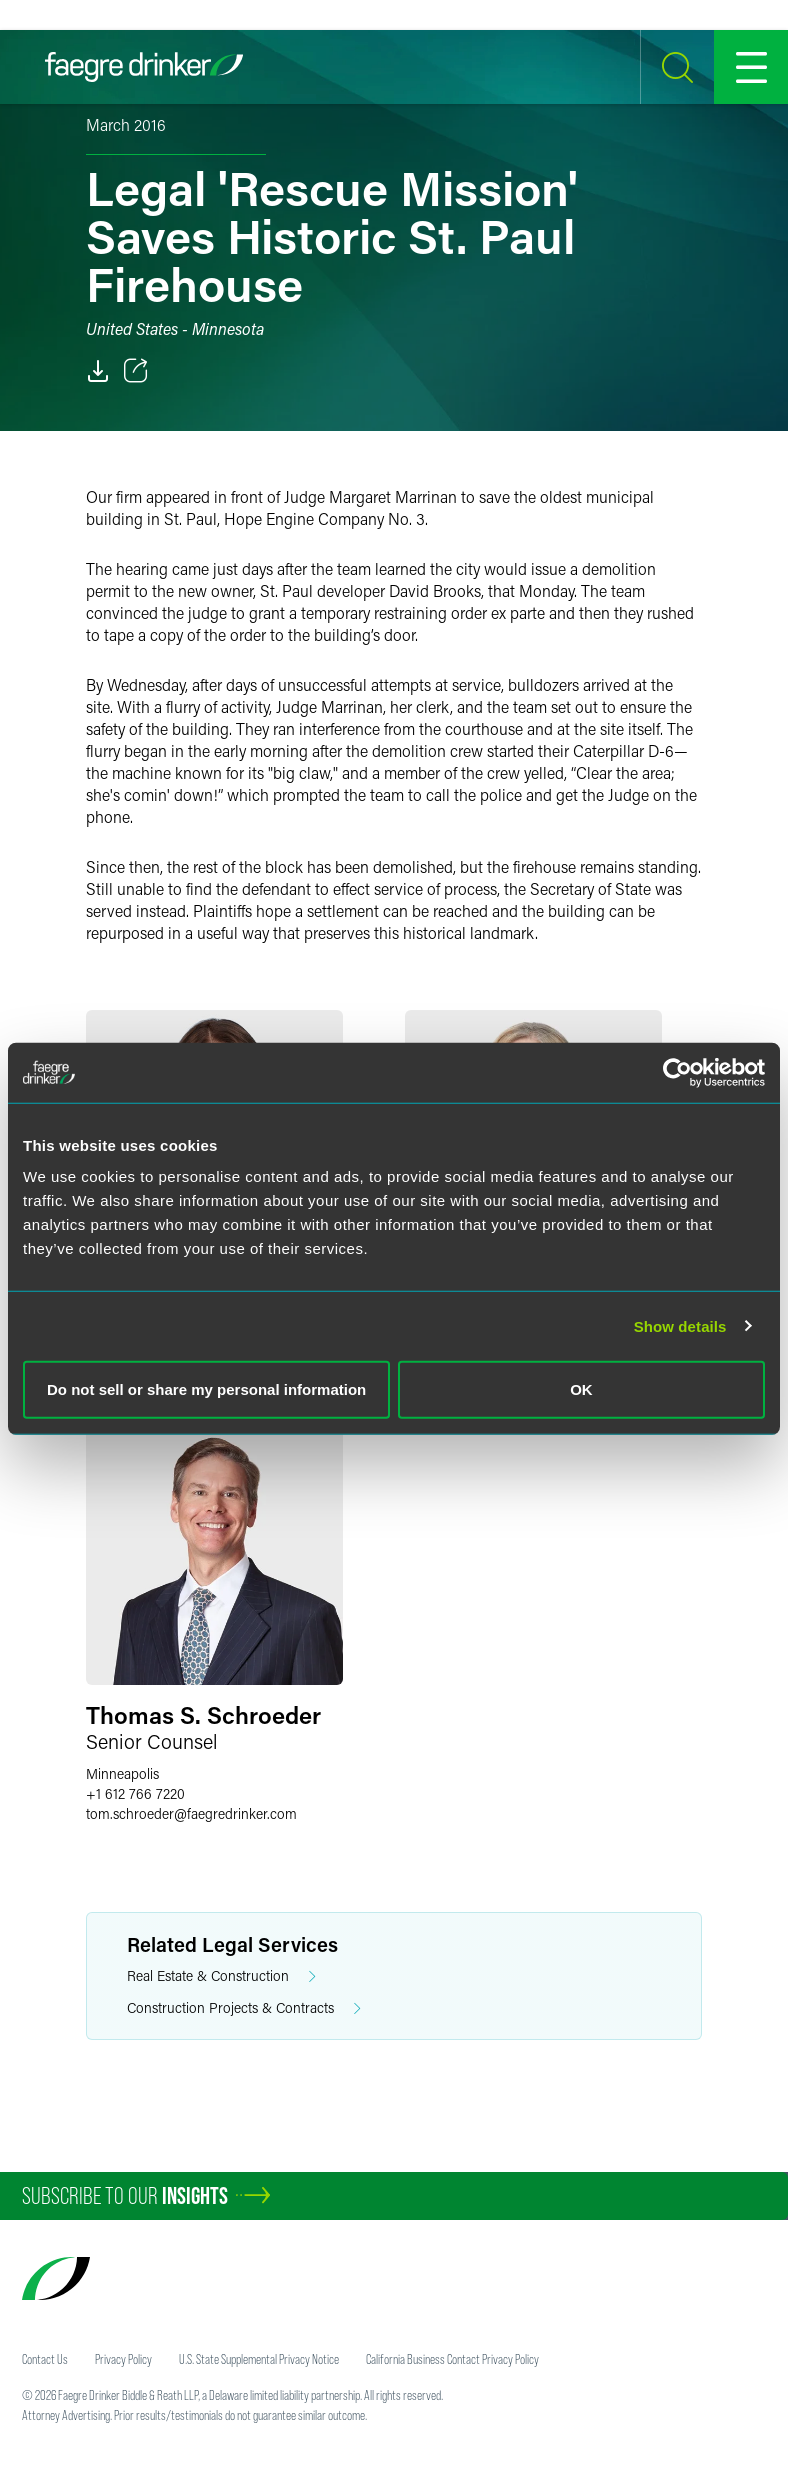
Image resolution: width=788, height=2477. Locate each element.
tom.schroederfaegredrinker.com (191, 1813)
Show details (680, 1325)
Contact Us (45, 2359)
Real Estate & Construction (221, 1976)
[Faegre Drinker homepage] (144, 67)
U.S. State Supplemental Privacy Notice (259, 2359)
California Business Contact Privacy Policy (452, 2359)
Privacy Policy (123, 2359)
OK (581, 1389)
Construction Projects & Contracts (244, 2008)
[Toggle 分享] (136, 371)
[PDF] (98, 371)
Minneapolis (122, 1773)
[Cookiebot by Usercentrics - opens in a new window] (677, 1072)
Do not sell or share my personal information (206, 1389)
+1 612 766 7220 (135, 1793)
